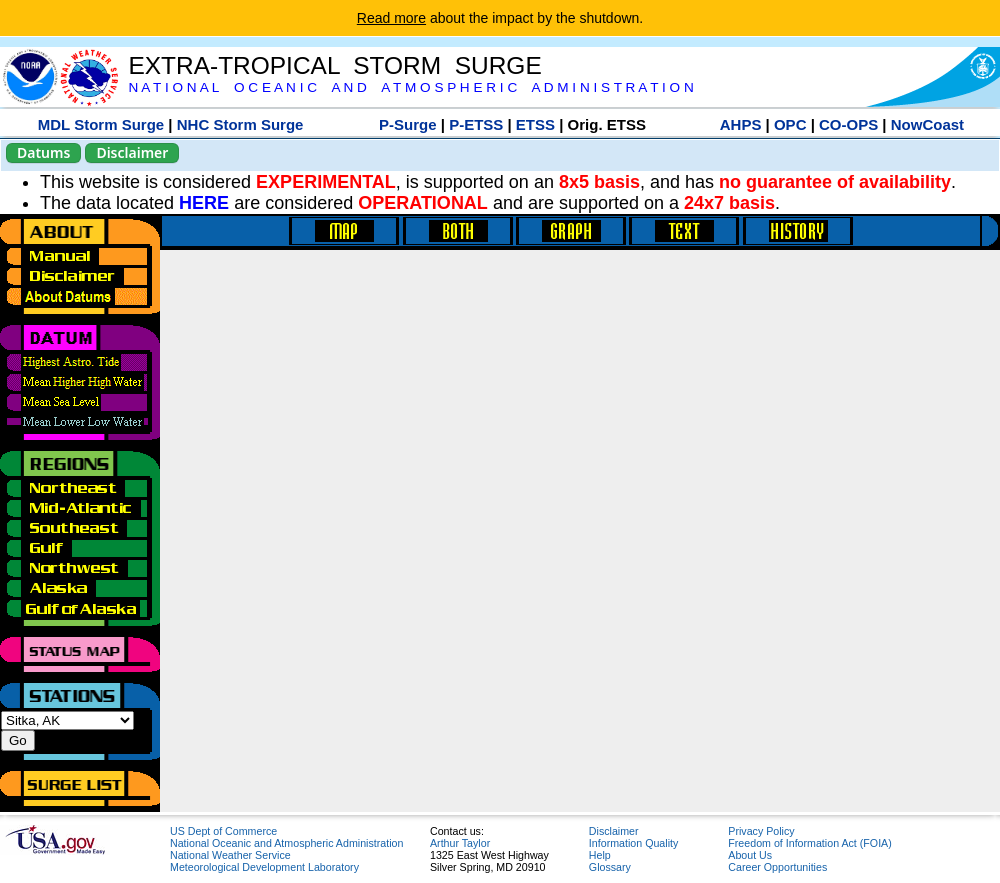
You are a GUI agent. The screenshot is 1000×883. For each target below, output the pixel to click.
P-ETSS (476, 124)
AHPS (741, 124)
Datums (43, 152)
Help (600, 855)
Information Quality (633, 843)
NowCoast (927, 124)
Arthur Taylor (460, 843)
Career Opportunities (777, 867)
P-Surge (408, 124)
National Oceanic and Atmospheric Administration (286, 843)
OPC (790, 124)
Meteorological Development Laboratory (264, 867)
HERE (204, 203)
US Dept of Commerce (223, 831)
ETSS (535, 124)
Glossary (610, 867)
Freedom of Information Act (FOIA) (809, 843)
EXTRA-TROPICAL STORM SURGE (334, 65)
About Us (750, 855)
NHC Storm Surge (240, 124)
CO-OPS (848, 124)
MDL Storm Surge (101, 124)
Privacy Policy (761, 831)
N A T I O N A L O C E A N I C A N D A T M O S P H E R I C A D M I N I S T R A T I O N (410, 87)
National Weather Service (230, 855)
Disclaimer (132, 152)
